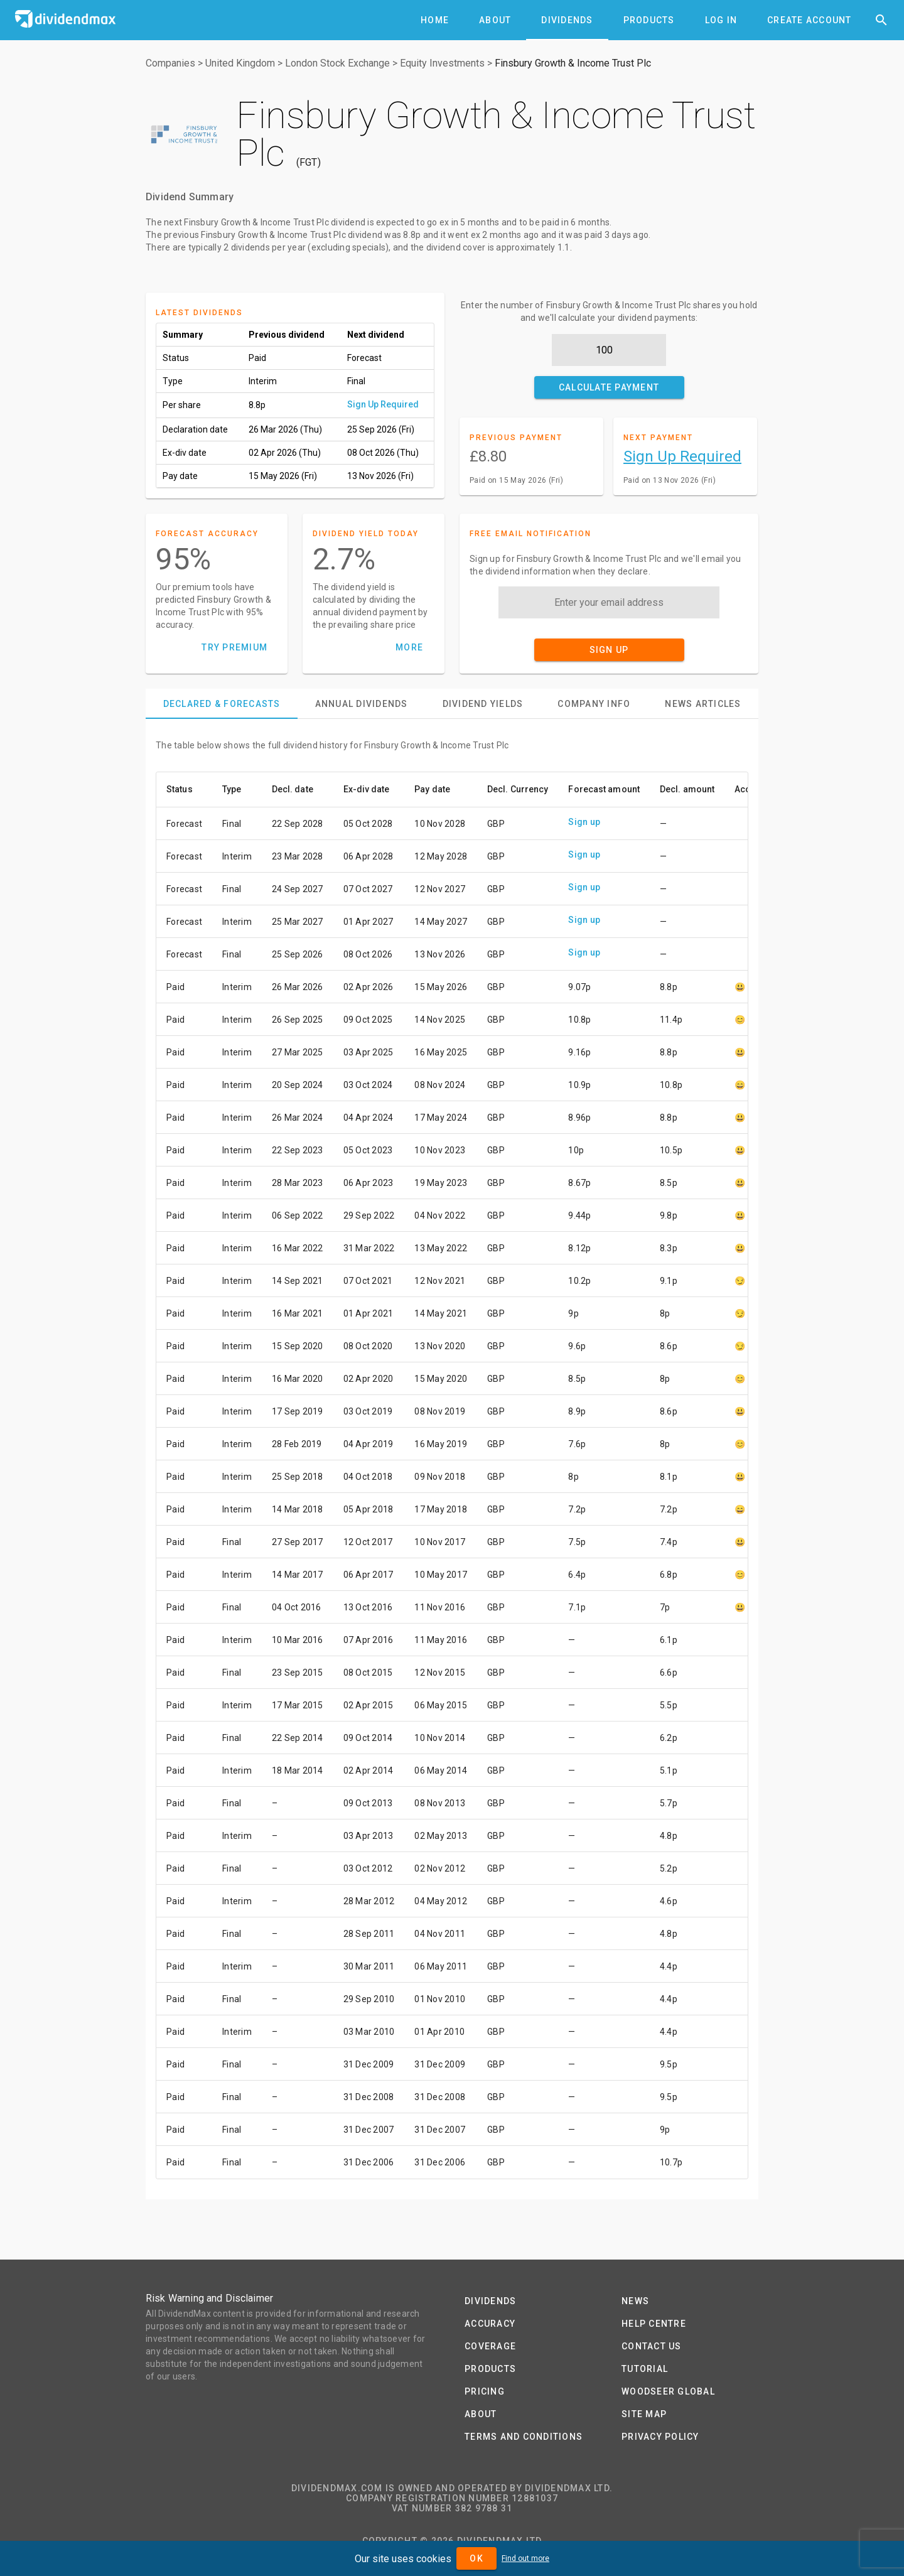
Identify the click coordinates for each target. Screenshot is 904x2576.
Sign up (584, 822)
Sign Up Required (383, 404)
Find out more (525, 2558)
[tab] (435, 20)
